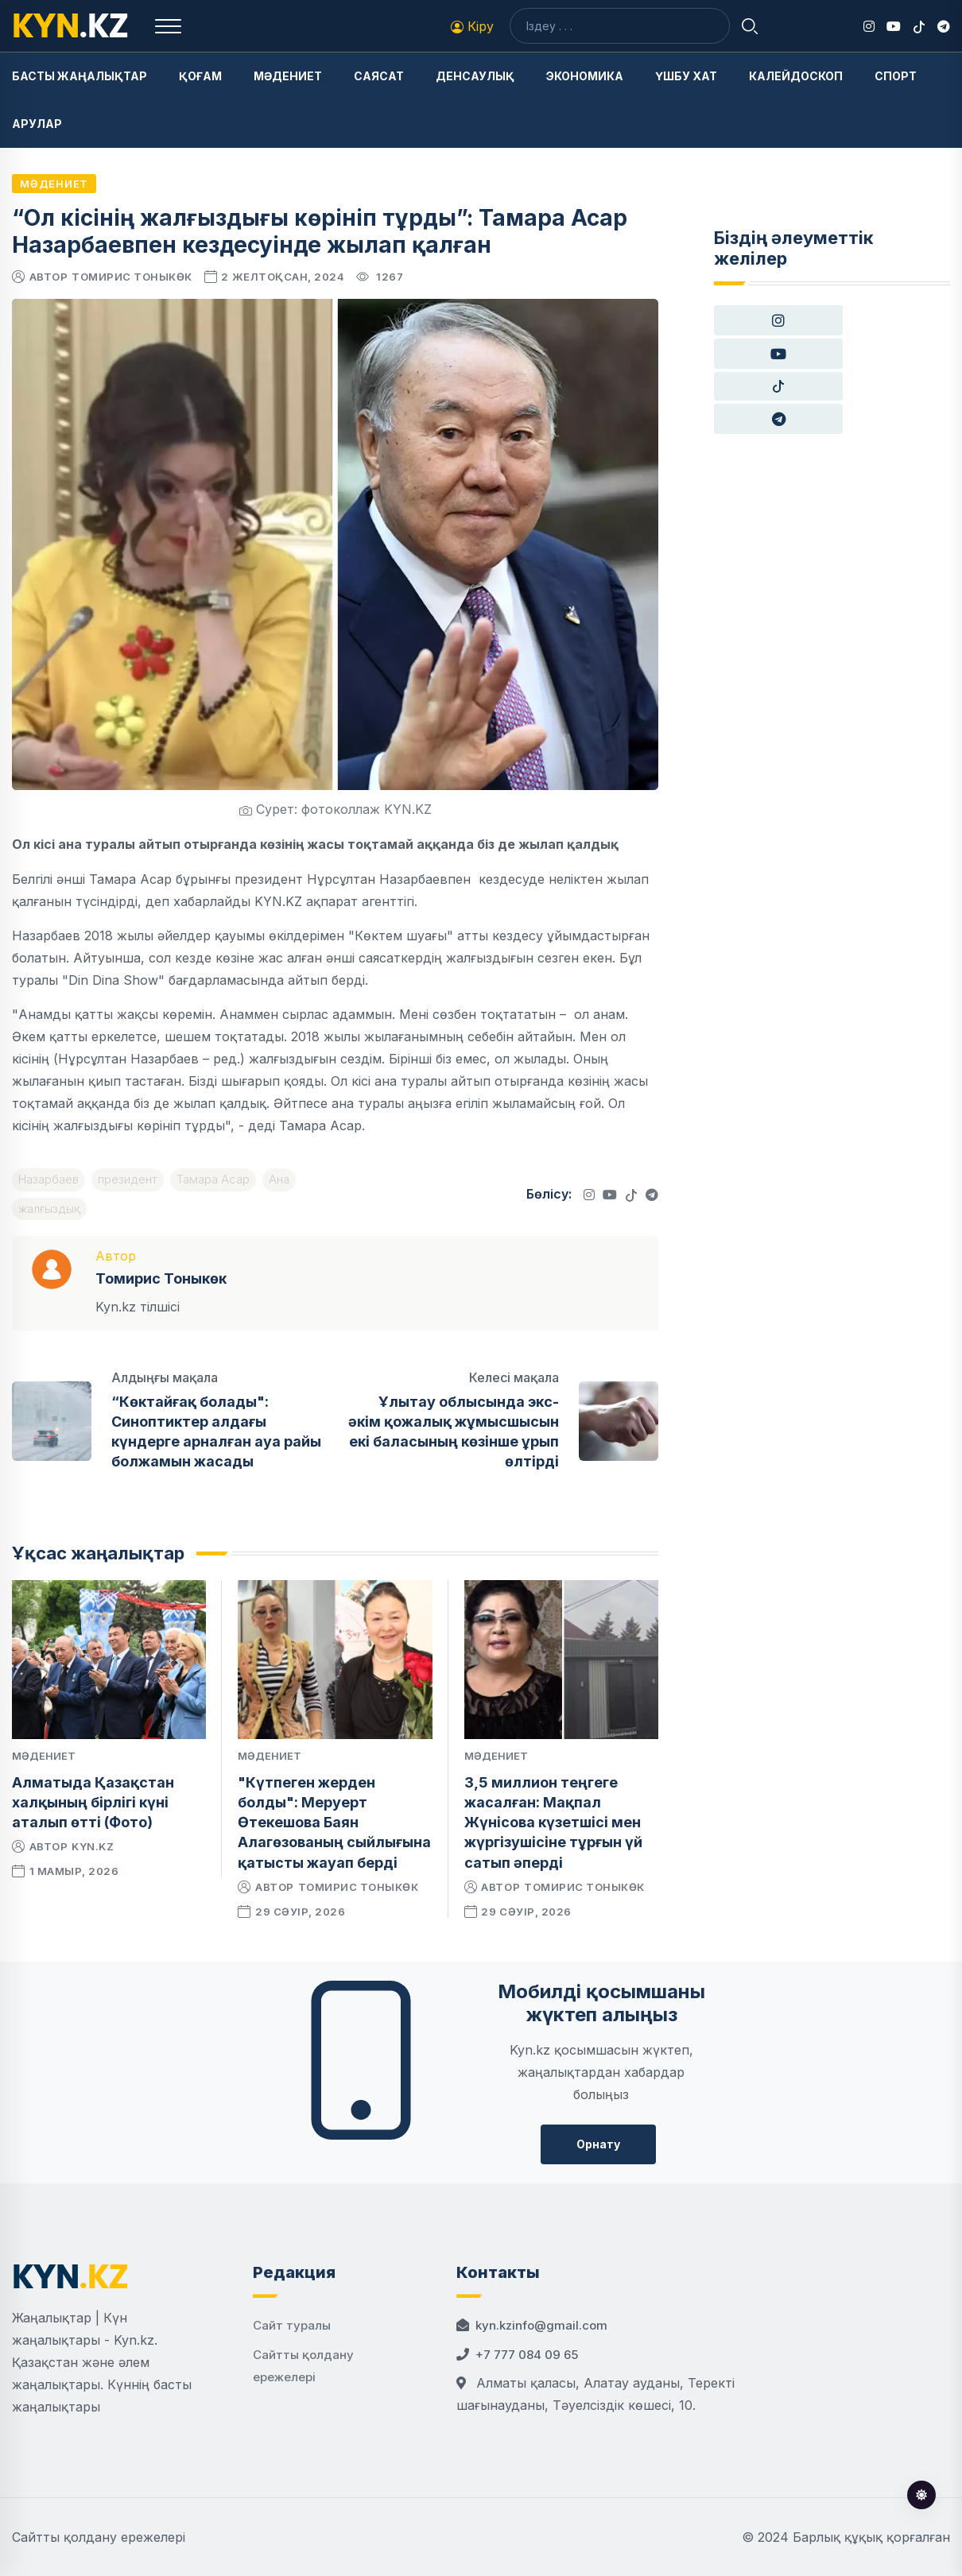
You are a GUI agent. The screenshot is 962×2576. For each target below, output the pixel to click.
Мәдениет (288, 76)
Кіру (472, 26)
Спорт (896, 76)
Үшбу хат (686, 76)
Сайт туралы (292, 2325)
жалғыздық (49, 1208)
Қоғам (200, 76)
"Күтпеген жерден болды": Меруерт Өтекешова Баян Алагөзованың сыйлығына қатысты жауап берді (334, 1822)
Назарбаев (48, 1179)
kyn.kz (93, 1846)
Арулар (37, 123)
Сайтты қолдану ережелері (98, 2537)
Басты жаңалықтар (79, 76)
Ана (279, 1179)
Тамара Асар (213, 1179)
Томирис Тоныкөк (132, 276)
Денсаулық (475, 76)
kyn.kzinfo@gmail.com (541, 2325)
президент (127, 1179)
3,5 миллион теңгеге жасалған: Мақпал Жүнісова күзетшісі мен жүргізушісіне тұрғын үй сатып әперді (553, 1822)
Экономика (584, 76)
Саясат (379, 76)
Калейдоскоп (796, 76)
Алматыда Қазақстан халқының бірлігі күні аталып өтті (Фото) (93, 1802)
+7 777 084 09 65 (526, 2354)
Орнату (598, 2144)
